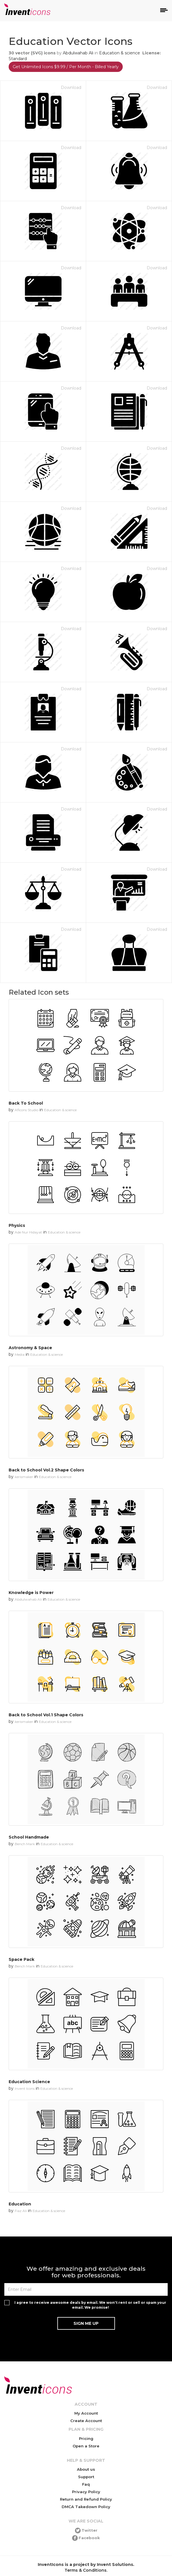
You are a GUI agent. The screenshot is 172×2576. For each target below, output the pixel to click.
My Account (86, 2413)
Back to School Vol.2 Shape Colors (46, 1470)
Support (86, 2476)
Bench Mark (25, 1844)
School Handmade (29, 1837)
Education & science (119, 53)
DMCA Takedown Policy (86, 2506)
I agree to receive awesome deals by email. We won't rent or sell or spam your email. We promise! (90, 2305)
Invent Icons (25, 2088)
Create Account (86, 2420)
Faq (86, 2484)
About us (86, 2469)
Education (20, 2204)
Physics (17, 1225)
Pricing (86, 2438)
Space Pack (21, 1959)
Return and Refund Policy (86, 2499)
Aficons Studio (26, 1110)
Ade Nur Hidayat (28, 1232)
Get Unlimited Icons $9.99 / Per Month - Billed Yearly (66, 66)
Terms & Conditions (86, 2570)
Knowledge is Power (31, 1592)
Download (71, 87)
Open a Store (86, 2446)
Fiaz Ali (21, 2211)
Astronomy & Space (30, 1347)
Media (19, 1354)
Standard (18, 58)
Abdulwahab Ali (78, 53)
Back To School (26, 1103)
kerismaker (24, 1477)
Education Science (29, 2081)
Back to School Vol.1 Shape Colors (46, 1714)
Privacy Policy (86, 2491)
